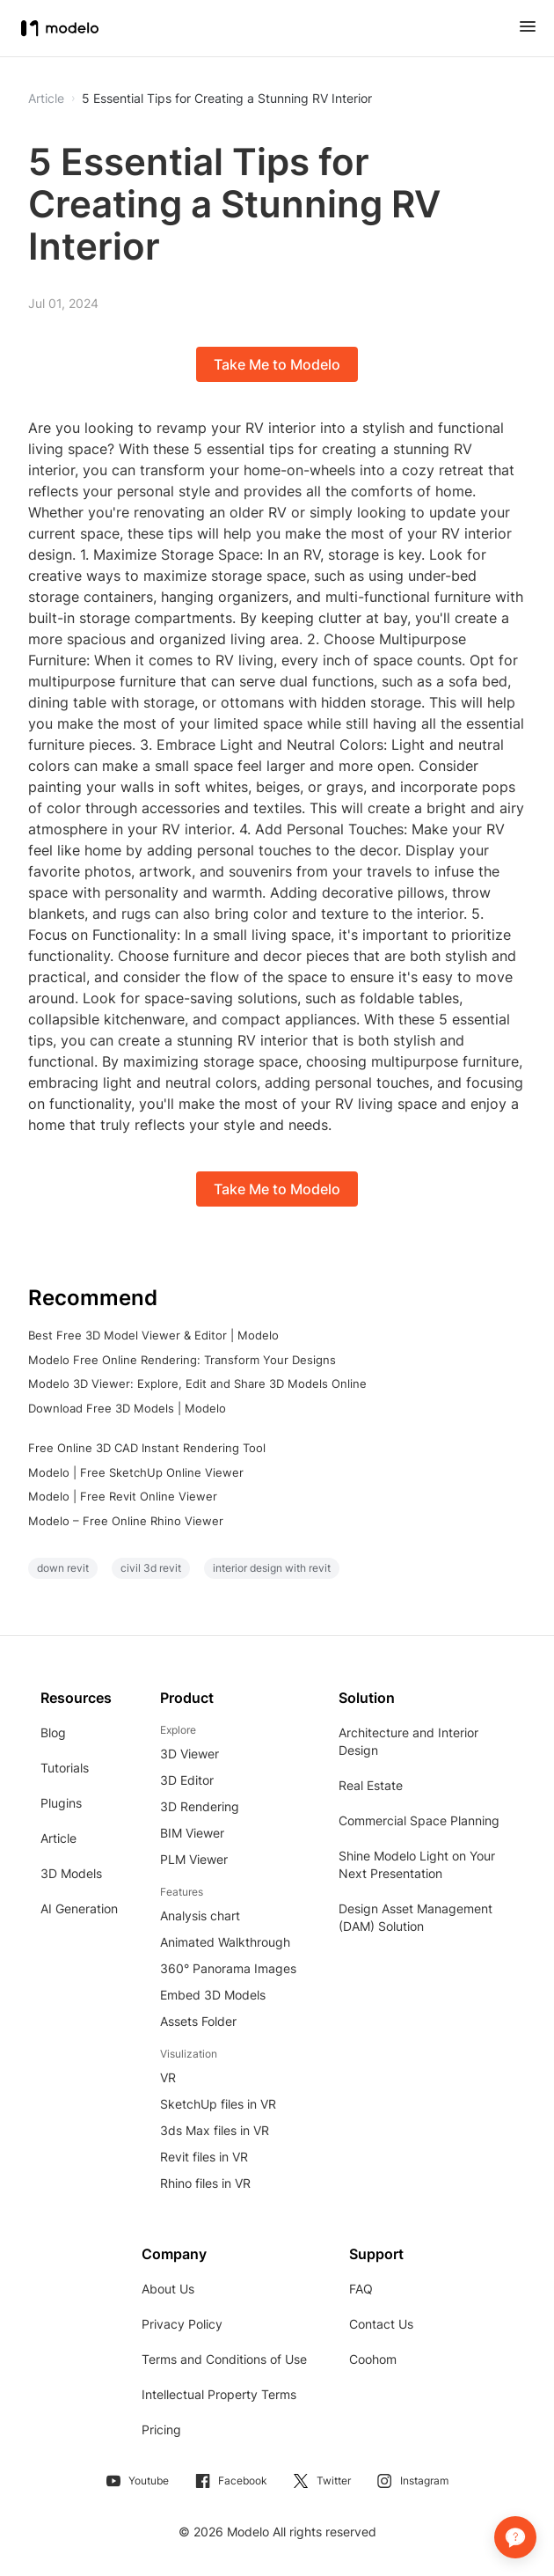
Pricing (161, 2429)
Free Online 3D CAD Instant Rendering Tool (147, 1448)
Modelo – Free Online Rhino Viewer (125, 1521)
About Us (168, 2288)
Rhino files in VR (205, 2183)
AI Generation (79, 1908)
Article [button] (46, 99)
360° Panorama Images (228, 1968)
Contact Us (381, 2323)
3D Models (71, 1873)
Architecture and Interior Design (408, 1741)
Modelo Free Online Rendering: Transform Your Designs (182, 1360)
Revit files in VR (204, 2156)
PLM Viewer (194, 1859)
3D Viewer (189, 1753)
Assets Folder (198, 2021)
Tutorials (64, 1767)
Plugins (61, 1802)
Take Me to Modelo (277, 364)
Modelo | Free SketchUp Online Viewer (136, 1472)
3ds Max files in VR (214, 2130)
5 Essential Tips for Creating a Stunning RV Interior (227, 99)
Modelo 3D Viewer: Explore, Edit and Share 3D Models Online (197, 1383)
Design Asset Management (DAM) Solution (415, 1917)
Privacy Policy (182, 2323)
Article (58, 1838)
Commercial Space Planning (419, 1820)
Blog (53, 1732)
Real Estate (371, 1785)
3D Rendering (199, 1806)
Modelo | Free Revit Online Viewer (122, 1496)
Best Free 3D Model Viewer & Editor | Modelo (153, 1335)
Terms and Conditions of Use (224, 2359)
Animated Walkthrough (225, 1941)
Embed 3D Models (213, 1994)
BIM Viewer (192, 1832)
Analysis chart (200, 1915)
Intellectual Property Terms (219, 2394)
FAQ (361, 2288)
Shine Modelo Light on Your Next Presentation (417, 1864)
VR (168, 2077)
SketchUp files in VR (218, 2103)
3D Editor (187, 1779)
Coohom (373, 2359)
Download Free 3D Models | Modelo (127, 1408)
